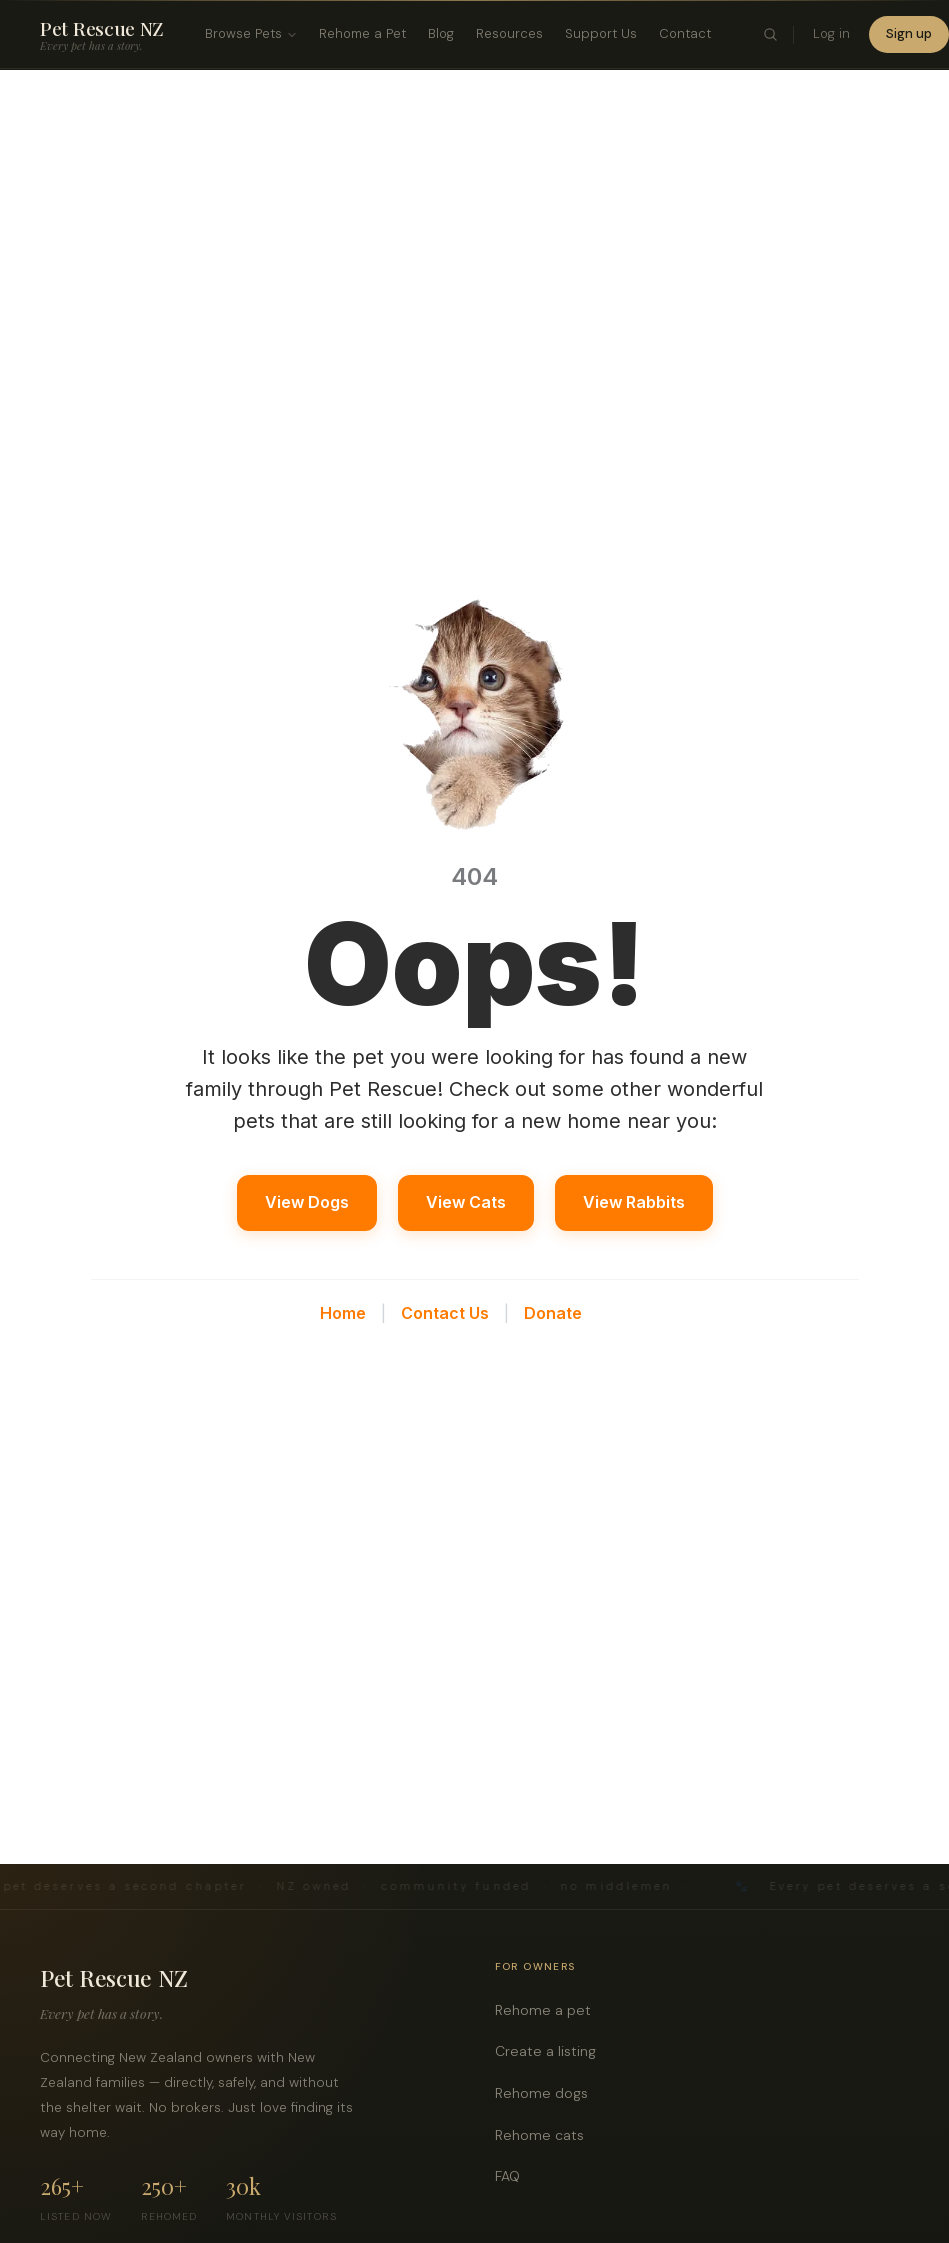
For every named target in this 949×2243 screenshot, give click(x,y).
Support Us (601, 33)
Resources (509, 33)
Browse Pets (251, 33)
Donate (553, 1313)
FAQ (513, 2176)
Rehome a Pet (362, 33)
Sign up (909, 33)
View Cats (466, 1202)
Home (343, 1313)
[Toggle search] (770, 35)
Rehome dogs (547, 2093)
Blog (441, 33)
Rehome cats (545, 2135)
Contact (685, 33)
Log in (831, 33)
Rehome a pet (548, 2010)
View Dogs (307, 1202)
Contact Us (445, 1313)
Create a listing (551, 2051)
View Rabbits (634, 1202)
